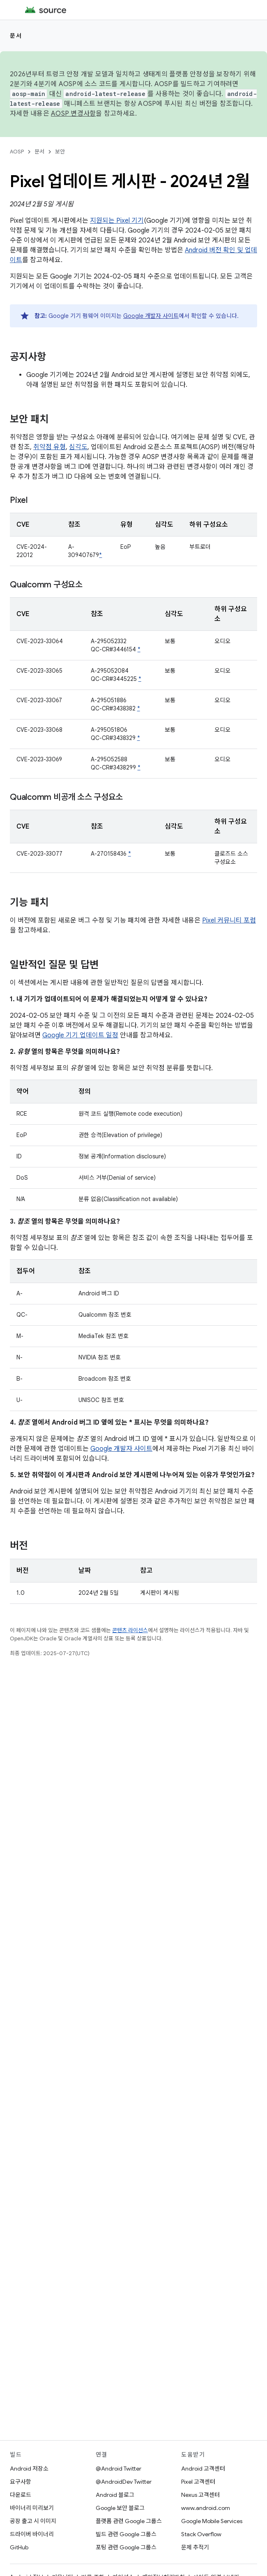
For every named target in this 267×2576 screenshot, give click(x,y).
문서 (16, 35)
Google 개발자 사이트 (151, 316)
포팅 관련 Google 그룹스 (126, 2547)
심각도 (78, 447)
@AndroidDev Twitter (124, 2481)
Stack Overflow (201, 2534)
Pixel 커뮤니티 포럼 (229, 920)
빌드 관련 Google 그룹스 (126, 2534)
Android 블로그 (115, 2494)
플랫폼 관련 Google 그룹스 (129, 2521)
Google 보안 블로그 (120, 2508)
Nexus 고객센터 (200, 2494)
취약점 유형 (49, 447)
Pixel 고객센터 (198, 2481)
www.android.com (205, 2508)
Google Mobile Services (211, 2521)
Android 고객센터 (203, 2468)
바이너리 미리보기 (32, 2508)
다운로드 (20, 2494)
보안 (60, 151)
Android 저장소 (29, 2468)
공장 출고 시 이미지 (33, 2521)
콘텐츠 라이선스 (130, 1630)
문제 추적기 (195, 2547)
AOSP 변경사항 (73, 114)
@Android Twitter (118, 2468)
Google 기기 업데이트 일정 (80, 1035)
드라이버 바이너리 (32, 2534)
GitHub (19, 2547)
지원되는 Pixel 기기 (117, 221)
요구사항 (20, 2481)
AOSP (17, 151)
